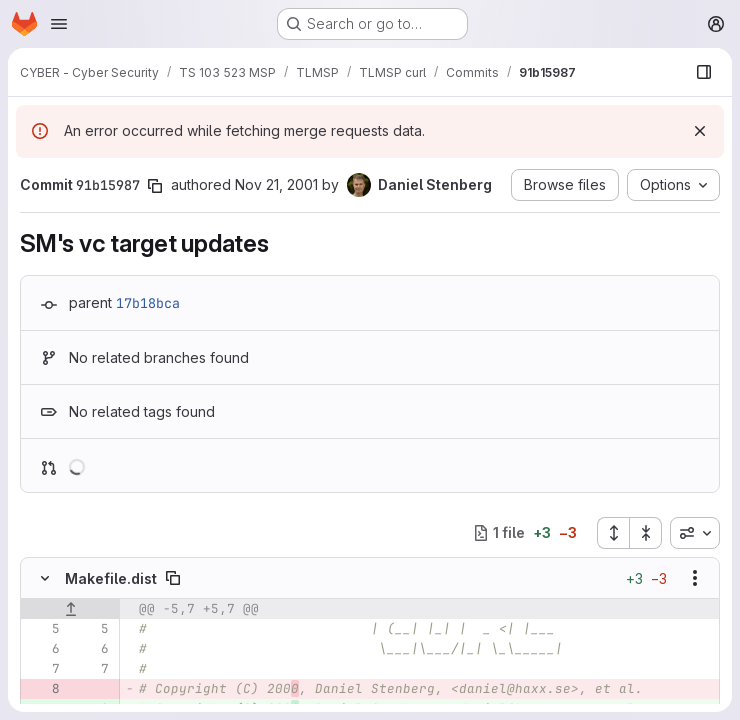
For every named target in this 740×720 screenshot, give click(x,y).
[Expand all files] (613, 533)
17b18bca (148, 303)
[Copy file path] (173, 578)
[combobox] (695, 533)
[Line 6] (43, 649)
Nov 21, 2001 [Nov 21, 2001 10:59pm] (276, 184)
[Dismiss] (700, 131)
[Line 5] (43, 629)
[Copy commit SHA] (155, 186)
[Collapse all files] (646, 533)
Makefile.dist (111, 578)
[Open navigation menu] (59, 24)
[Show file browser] (704, 72)
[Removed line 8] (43, 689)
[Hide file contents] (45, 578)
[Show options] (695, 578)
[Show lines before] (70, 609)
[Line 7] (43, 669)
